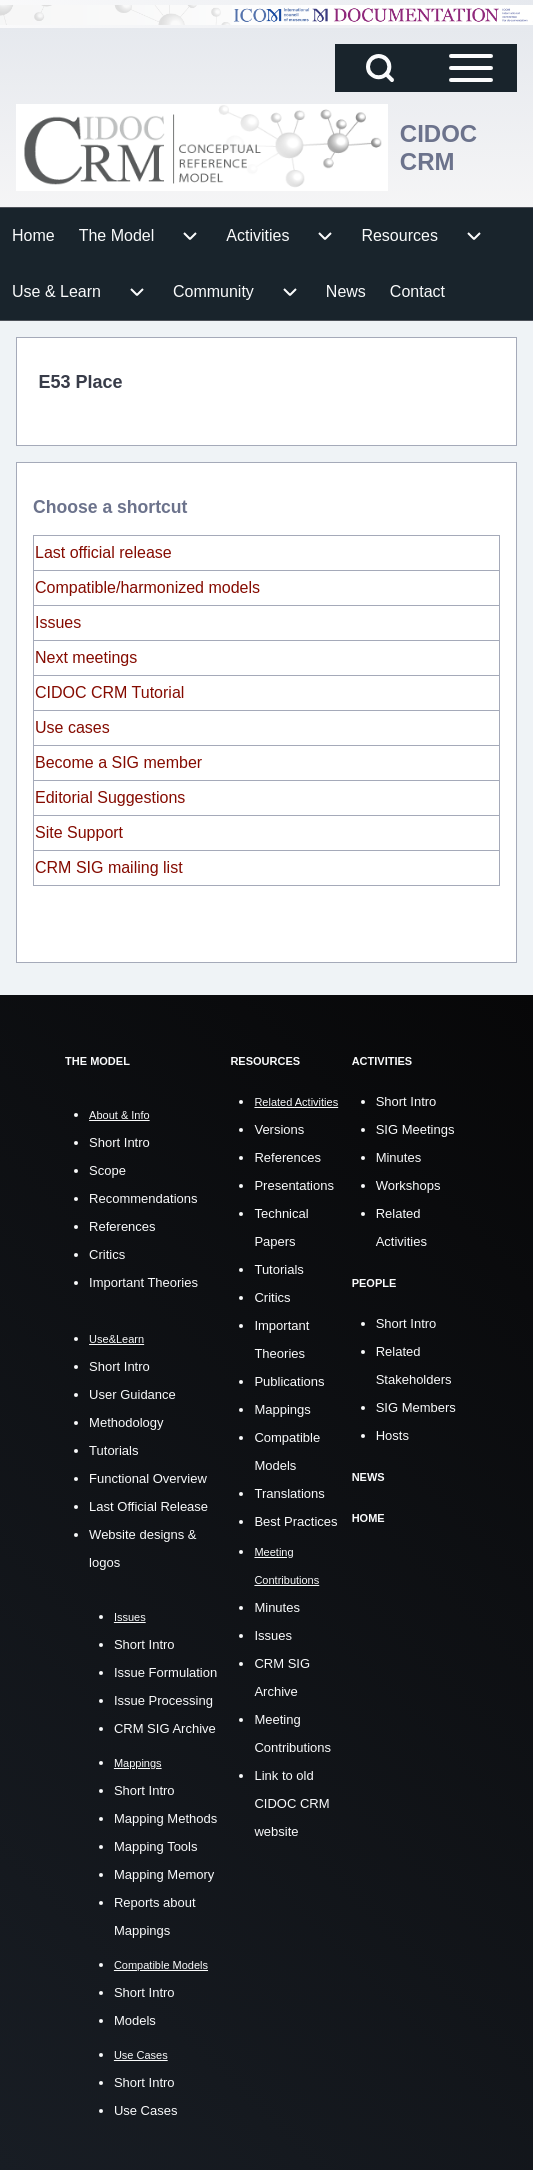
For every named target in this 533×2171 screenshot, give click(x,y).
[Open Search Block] (380, 68)
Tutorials (113, 1450)
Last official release (103, 552)
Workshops (408, 1185)
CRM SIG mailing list (109, 867)
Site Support (79, 832)
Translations (289, 1493)
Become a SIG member (118, 762)
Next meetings (86, 657)
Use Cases (146, 2110)
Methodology (126, 1422)
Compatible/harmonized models (147, 587)
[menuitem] (33, 236)
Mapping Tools (156, 1846)
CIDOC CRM (438, 147)
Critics (107, 1254)
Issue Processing (163, 1700)
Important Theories (143, 1282)
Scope (107, 1170)
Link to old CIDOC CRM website (291, 1803)
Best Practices (295, 1521)
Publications (289, 1381)
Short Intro (119, 1142)
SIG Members (416, 1407)
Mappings (282, 1409)
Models (135, 2020)
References (122, 1226)
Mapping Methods (165, 1818)
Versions (279, 1129)
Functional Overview (148, 1478)
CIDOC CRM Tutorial (109, 692)
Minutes (277, 1607)
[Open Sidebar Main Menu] (471, 68)
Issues (58, 622)
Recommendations (143, 1198)
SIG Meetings (415, 1129)
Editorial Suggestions (110, 797)
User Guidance (132, 1394)
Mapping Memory (164, 1874)
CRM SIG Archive (165, 1728)
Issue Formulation (165, 1672)
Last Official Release (148, 1506)
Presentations (294, 1185)
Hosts (392, 1435)
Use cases (72, 727)
